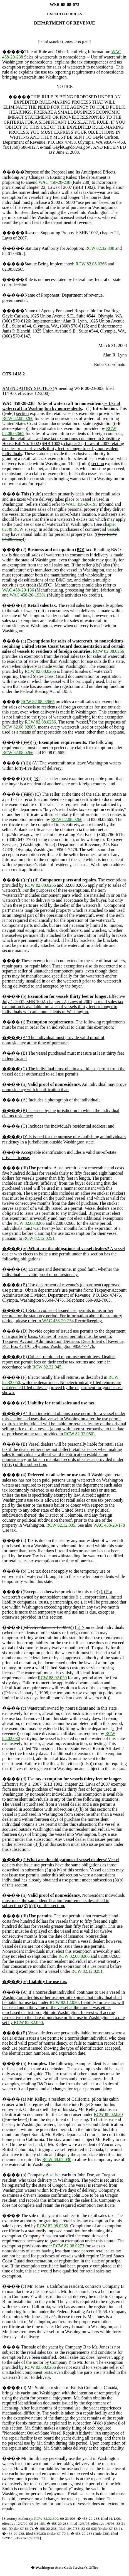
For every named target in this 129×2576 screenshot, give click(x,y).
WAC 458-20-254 (58, 1320)
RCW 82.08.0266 (91, 263)
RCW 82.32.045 (46, 1367)
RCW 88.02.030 (52, 1677)
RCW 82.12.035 (60, 1525)
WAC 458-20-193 (82, 504)
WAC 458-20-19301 (28, 595)
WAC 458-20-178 (109, 1525)
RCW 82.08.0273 (68, 2245)
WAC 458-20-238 (54, 182)
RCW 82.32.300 (99, 248)
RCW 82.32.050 (78, 1433)
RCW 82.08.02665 (37, 701)
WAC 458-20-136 (18, 590)
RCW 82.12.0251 (38, 1238)
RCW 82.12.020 (64, 2002)
